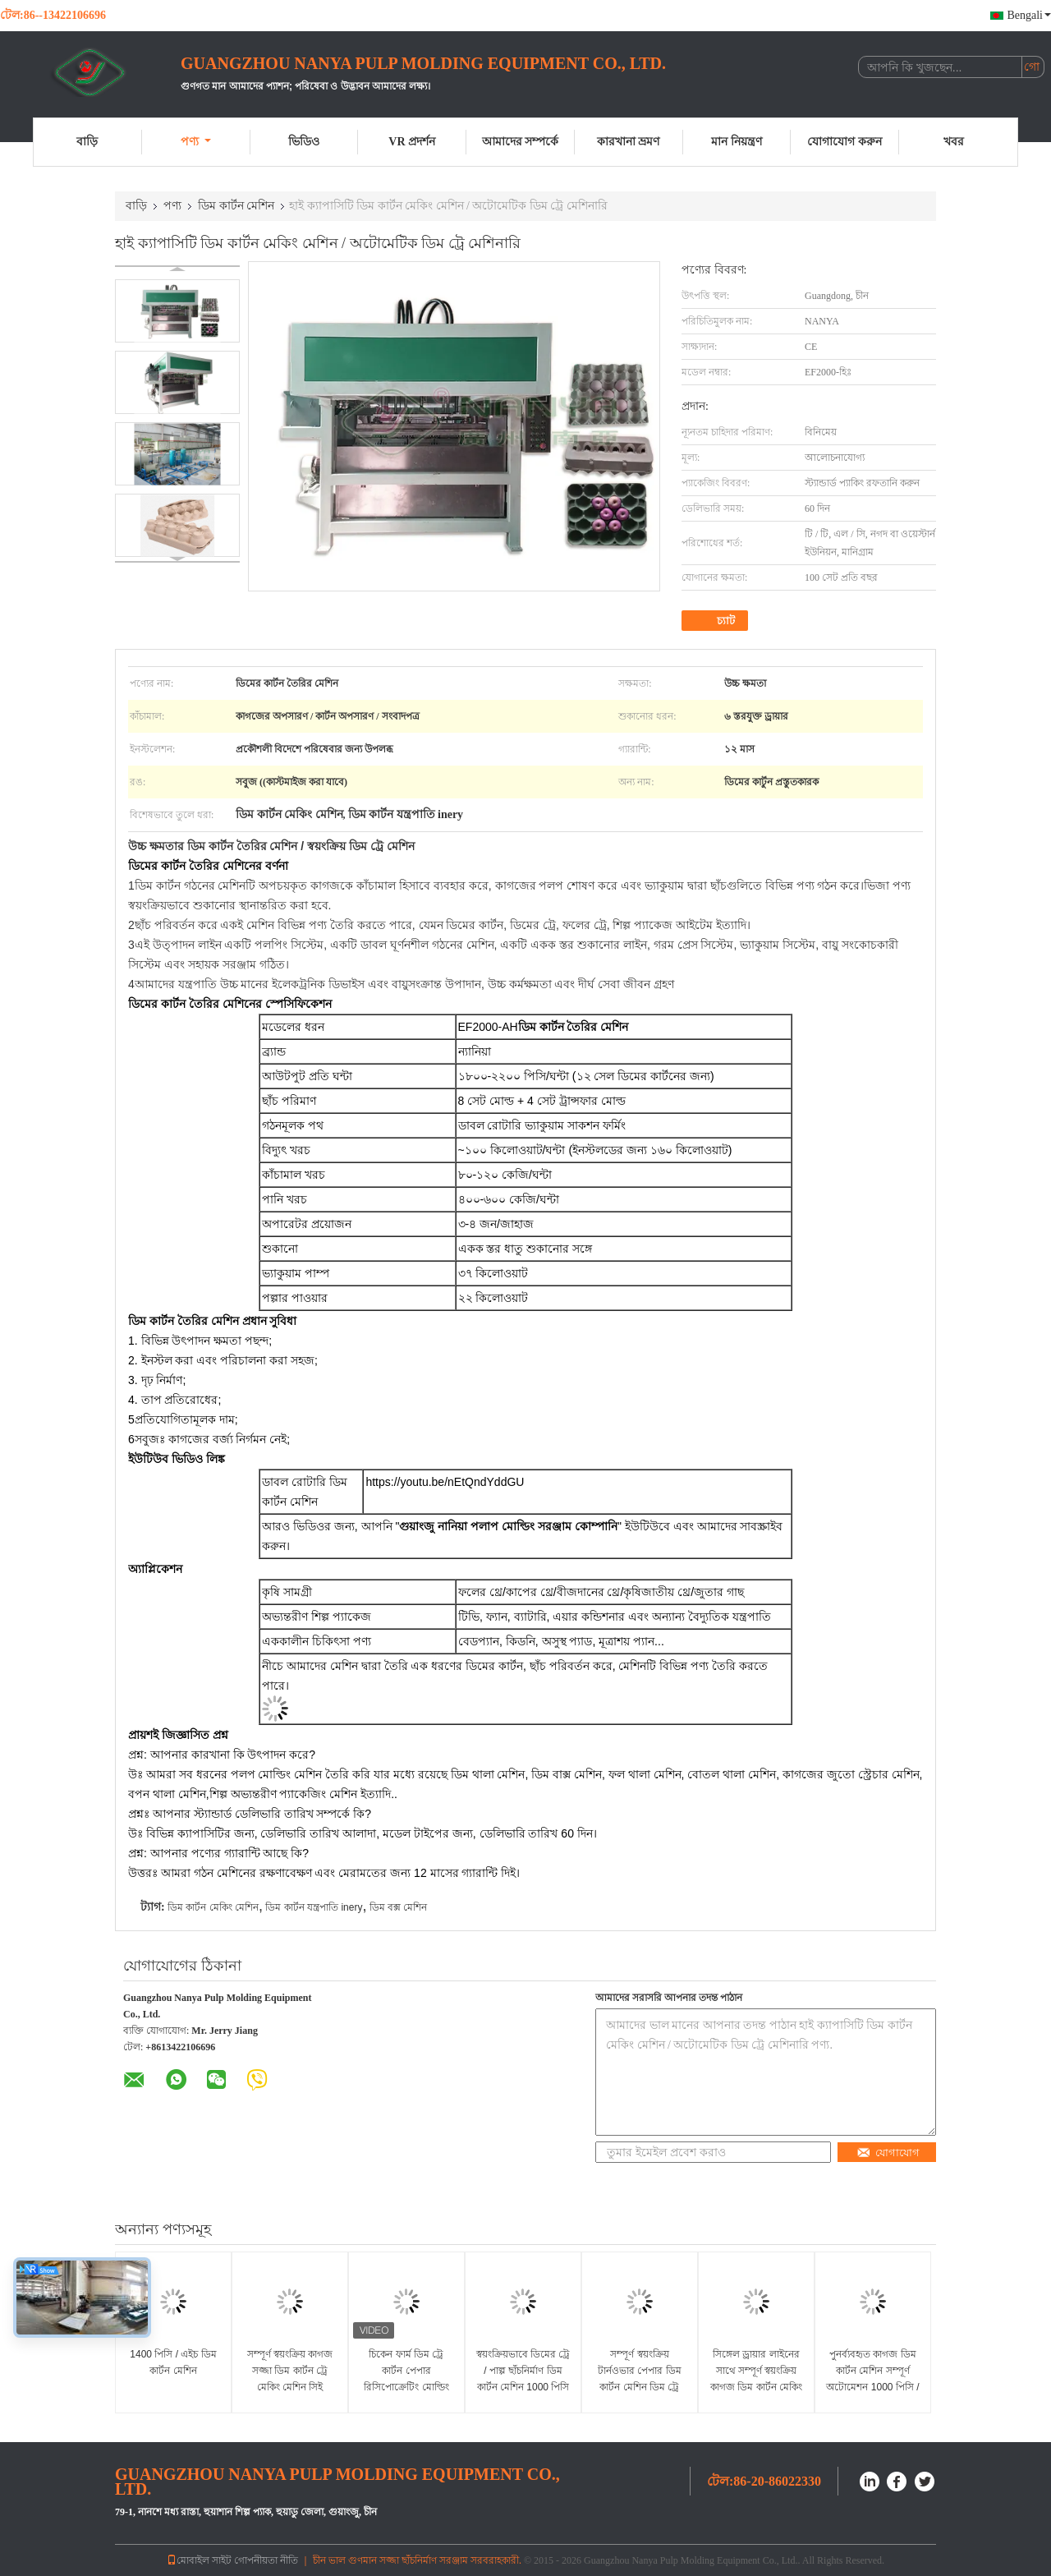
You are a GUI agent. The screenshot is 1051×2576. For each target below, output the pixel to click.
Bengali (1029, 15)
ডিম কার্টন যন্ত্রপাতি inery (313, 1907)
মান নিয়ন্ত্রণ (736, 142)
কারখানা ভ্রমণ (628, 142)
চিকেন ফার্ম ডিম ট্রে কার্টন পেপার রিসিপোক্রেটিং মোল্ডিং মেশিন (406, 2378)
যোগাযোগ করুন (844, 142)
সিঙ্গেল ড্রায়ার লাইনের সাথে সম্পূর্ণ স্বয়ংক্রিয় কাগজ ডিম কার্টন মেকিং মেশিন (756, 2378)
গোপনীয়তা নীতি (266, 2560)
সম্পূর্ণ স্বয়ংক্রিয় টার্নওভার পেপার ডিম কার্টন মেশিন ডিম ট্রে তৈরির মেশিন (640, 2378)
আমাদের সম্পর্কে (520, 142)
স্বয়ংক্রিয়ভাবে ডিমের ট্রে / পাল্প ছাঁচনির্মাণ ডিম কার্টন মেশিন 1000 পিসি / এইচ (523, 2378)
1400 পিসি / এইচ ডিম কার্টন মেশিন (173, 2362)
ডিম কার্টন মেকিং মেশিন (213, 1907)
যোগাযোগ (888, 2152)
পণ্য (196, 142)
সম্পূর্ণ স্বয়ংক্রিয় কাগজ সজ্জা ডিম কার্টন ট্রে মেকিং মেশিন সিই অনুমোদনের (290, 2378)
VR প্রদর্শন (411, 142)
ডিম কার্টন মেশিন (236, 206)
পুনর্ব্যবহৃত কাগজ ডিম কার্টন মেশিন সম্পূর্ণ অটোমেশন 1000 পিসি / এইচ (872, 2378)
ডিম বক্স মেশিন (398, 1907)
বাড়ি (87, 142)
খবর (953, 142)
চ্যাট (716, 621)
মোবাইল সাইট (199, 2560)
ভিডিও (303, 142)
